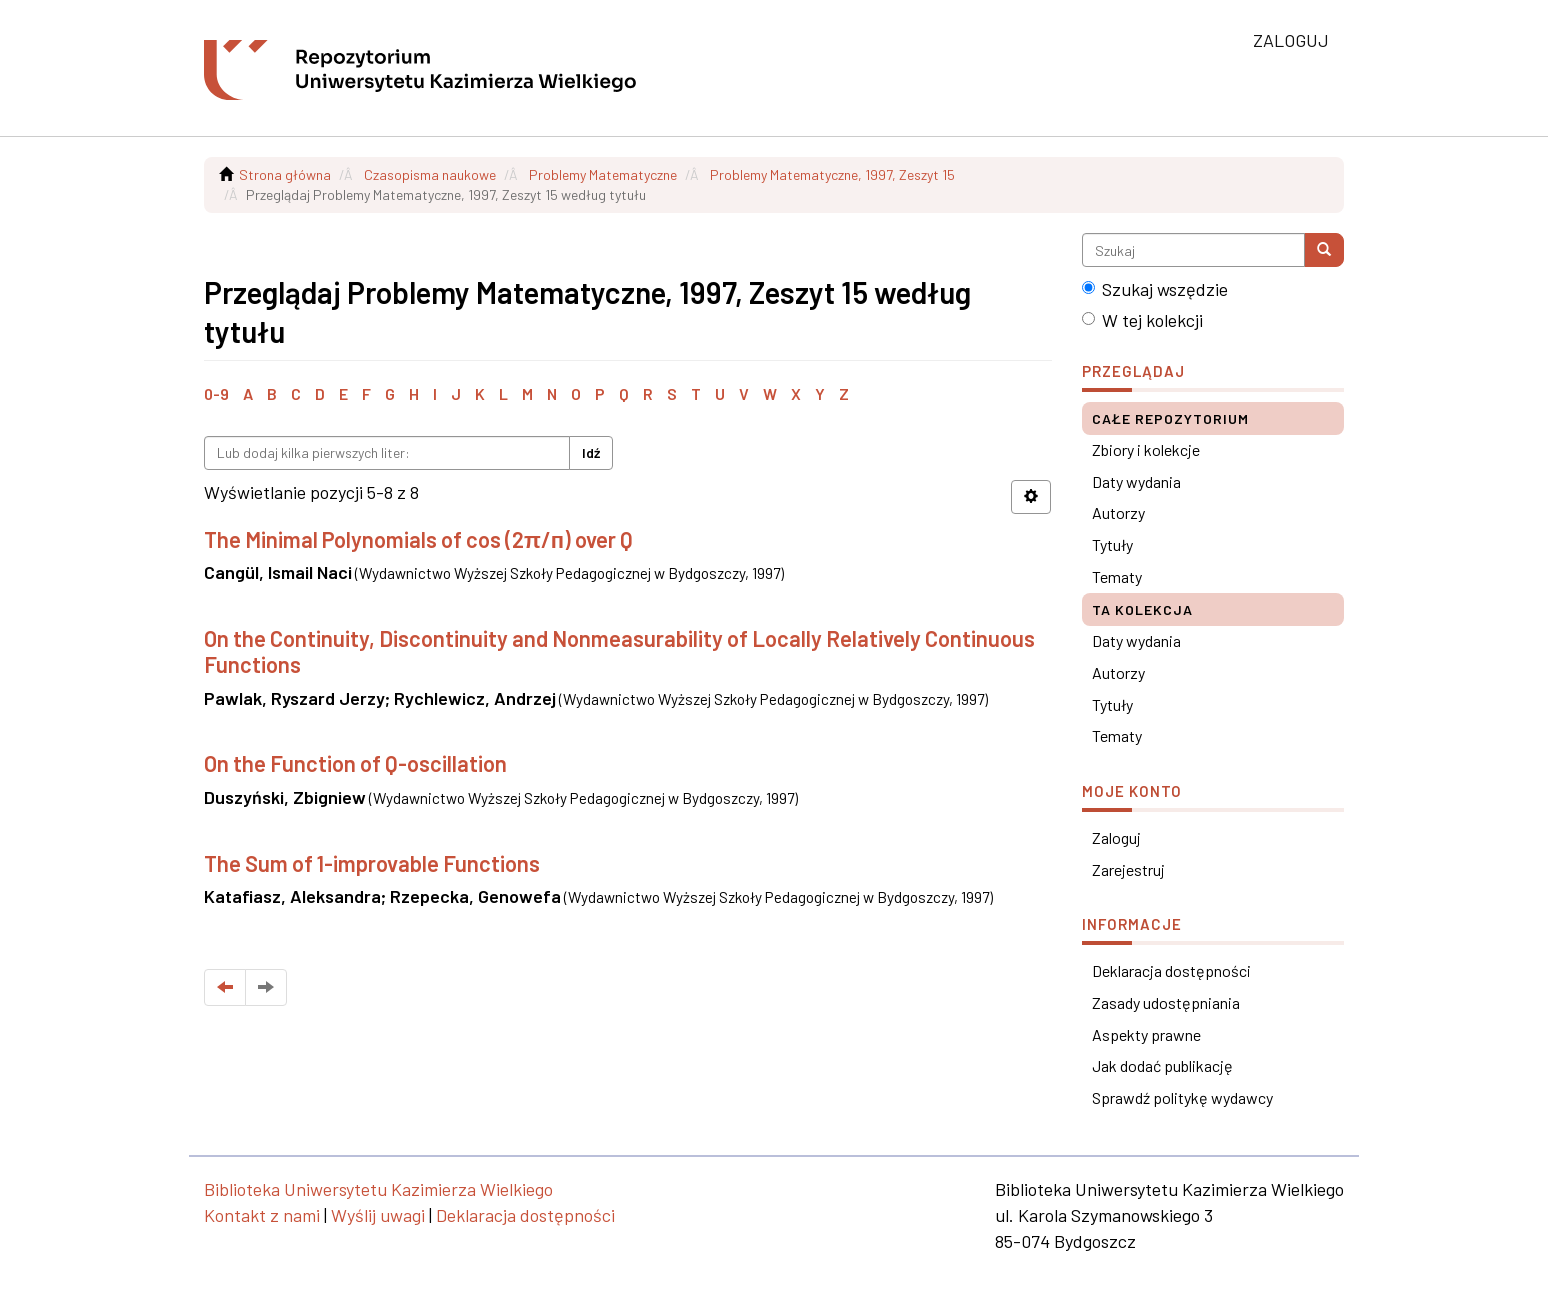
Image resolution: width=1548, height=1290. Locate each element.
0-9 (216, 393)
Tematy (1117, 576)
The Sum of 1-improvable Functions (372, 863)
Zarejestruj (1128, 869)
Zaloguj (1116, 837)
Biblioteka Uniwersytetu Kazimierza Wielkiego (378, 1189)
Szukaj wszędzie (1155, 289)
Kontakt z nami (262, 1215)
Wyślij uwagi (378, 1215)
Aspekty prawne (1146, 1034)
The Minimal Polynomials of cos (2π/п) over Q (418, 539)
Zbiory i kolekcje (1146, 449)
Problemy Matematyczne (603, 174)
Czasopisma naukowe (430, 174)
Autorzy (1118, 512)
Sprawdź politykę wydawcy (1182, 1097)
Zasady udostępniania (1166, 1002)
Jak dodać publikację (1162, 1065)
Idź (591, 452)
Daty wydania (1136, 481)
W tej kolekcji (1142, 320)
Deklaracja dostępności (1171, 970)
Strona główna (285, 174)
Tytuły (1112, 544)
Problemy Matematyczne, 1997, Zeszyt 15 (832, 174)
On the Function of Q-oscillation (355, 763)
